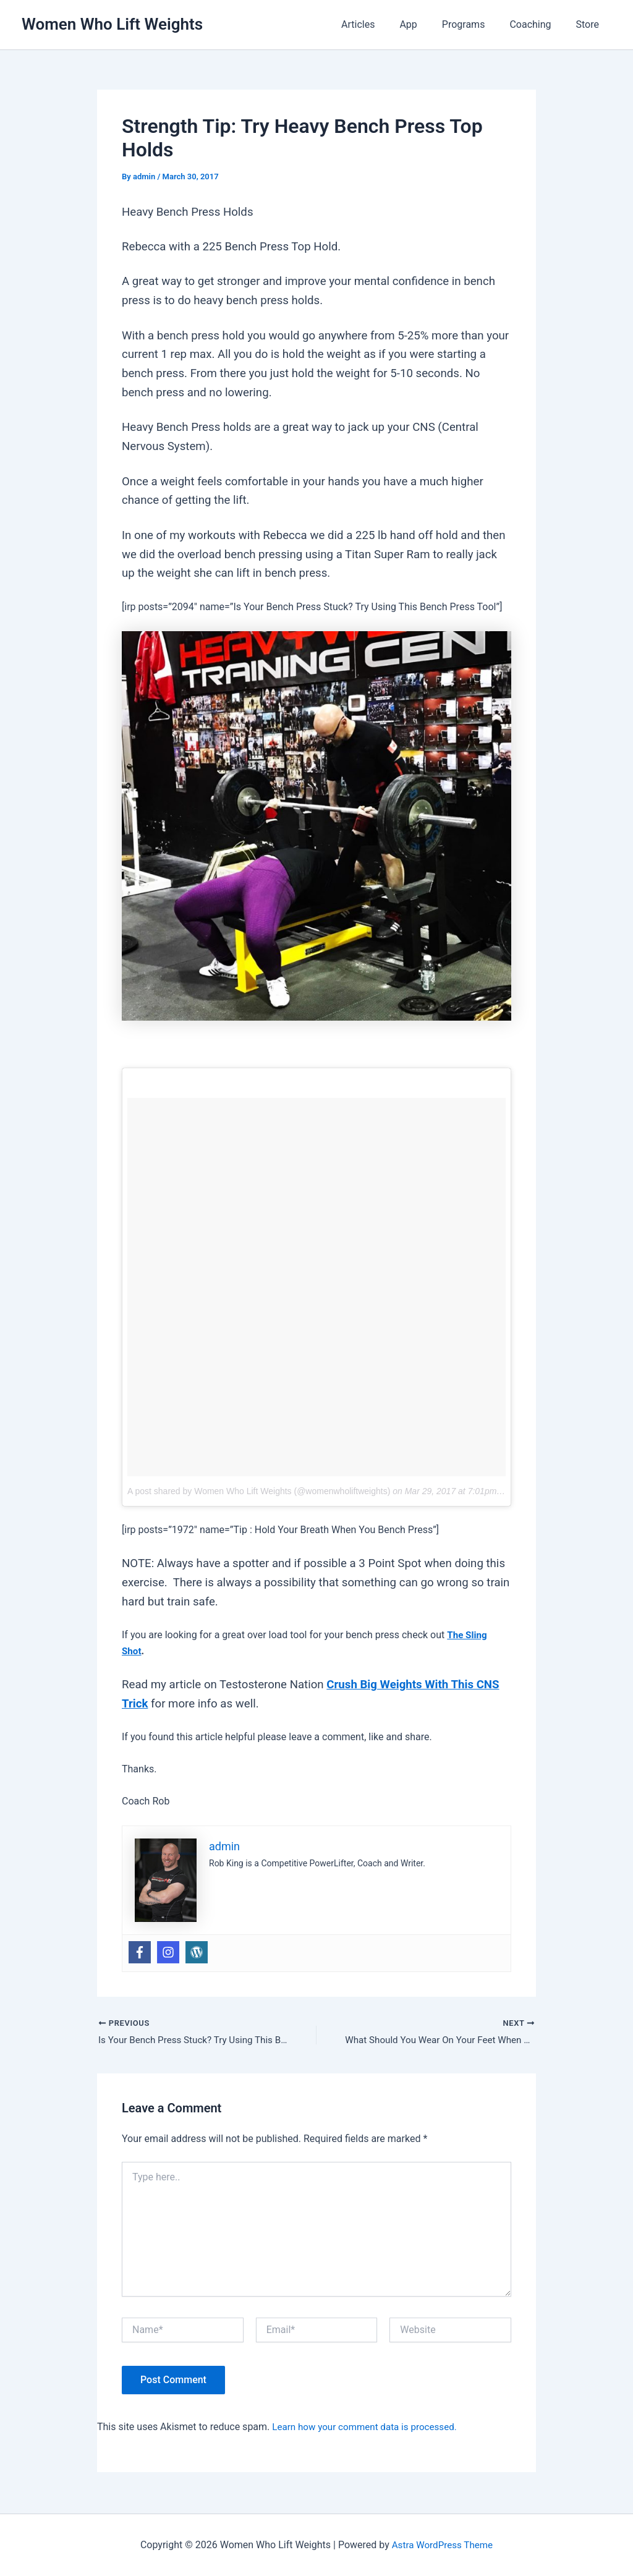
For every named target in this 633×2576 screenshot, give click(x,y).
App (425, 24)
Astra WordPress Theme (442, 2545)
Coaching (537, 24)
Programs (476, 24)
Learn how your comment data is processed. (369, 2428)
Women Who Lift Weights (112, 24)
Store (590, 24)
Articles (380, 24)
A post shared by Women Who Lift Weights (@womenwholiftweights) (258, 1491)
